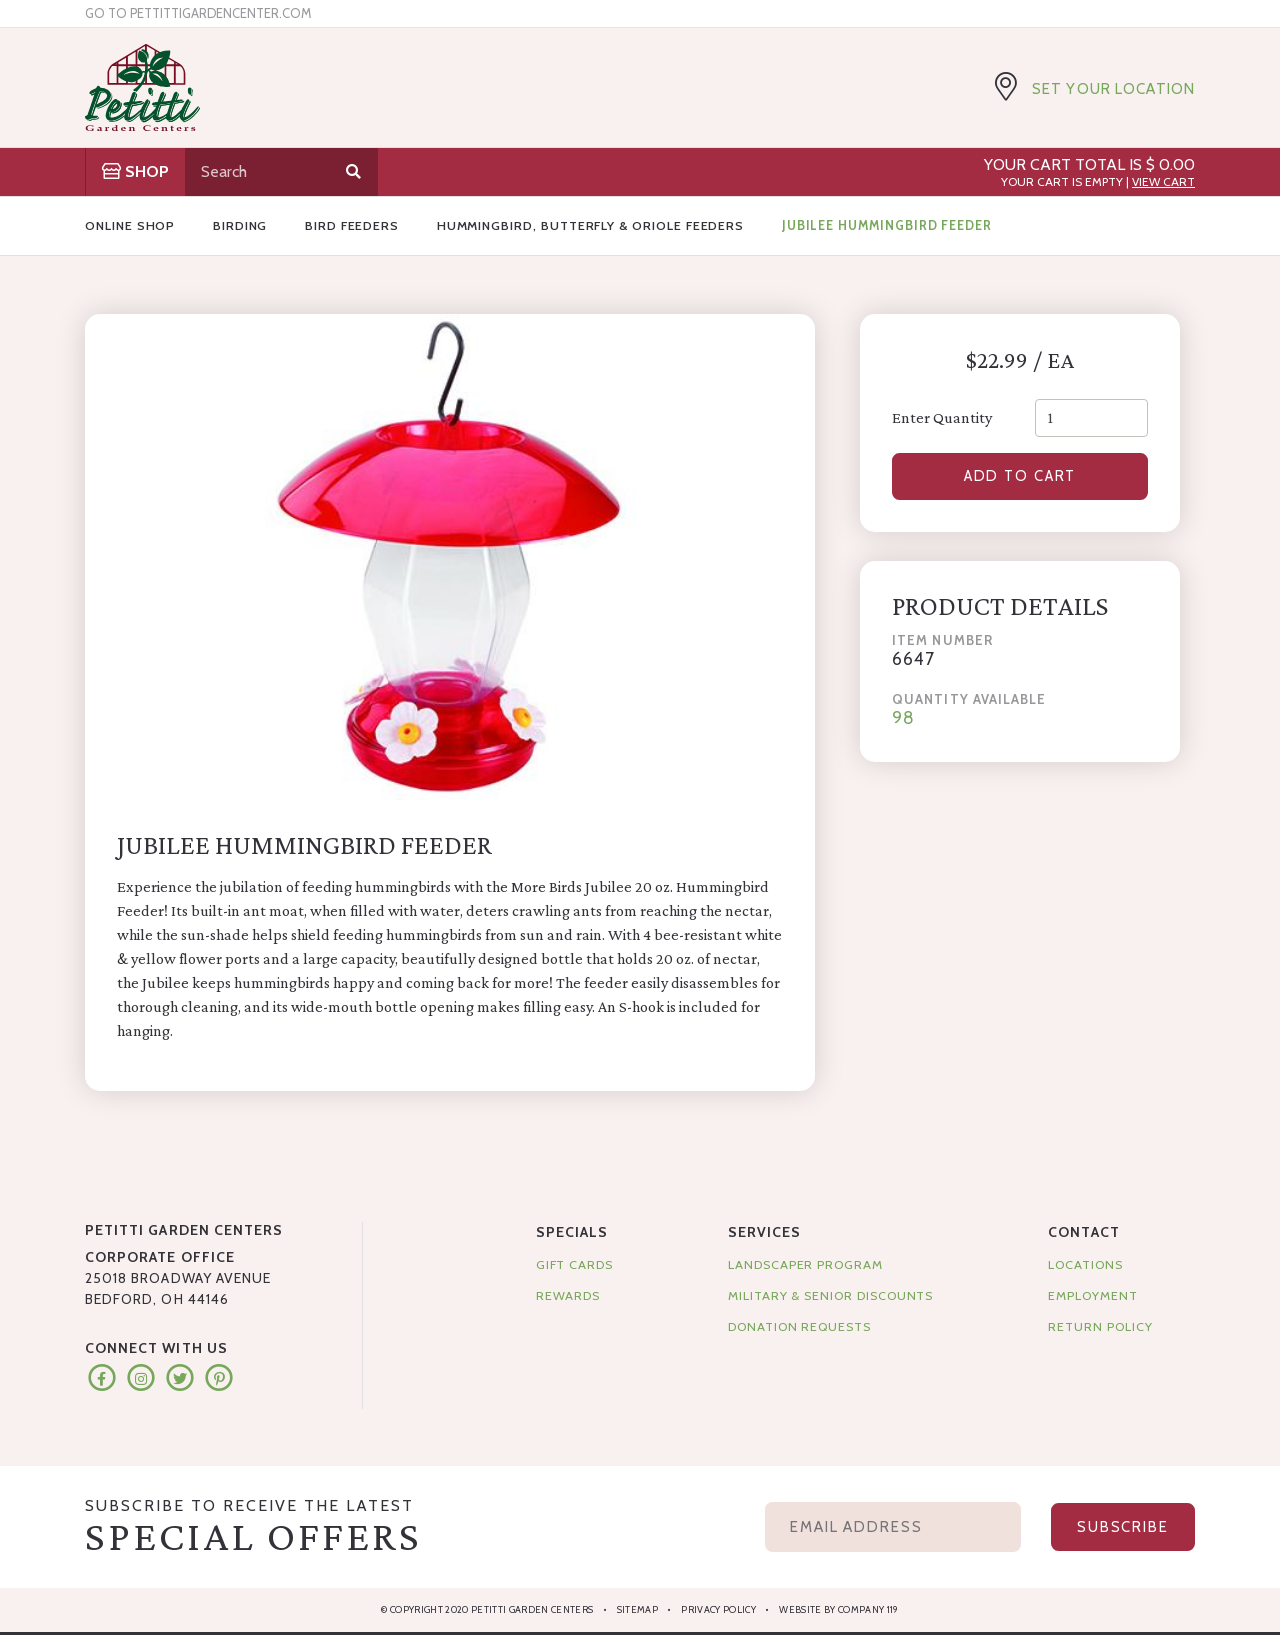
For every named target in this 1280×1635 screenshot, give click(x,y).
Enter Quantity (942, 417)
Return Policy (1100, 1326)
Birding (240, 225)
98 (903, 718)
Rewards (568, 1295)
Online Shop (130, 225)
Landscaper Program (805, 1264)
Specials (572, 1232)
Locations (1085, 1264)
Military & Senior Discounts (830, 1295)
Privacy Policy (718, 1609)
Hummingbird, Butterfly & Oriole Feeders (591, 225)
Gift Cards (574, 1264)
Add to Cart (1019, 477)
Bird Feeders (352, 225)
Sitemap (637, 1609)
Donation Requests (799, 1326)
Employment (1092, 1295)
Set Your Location (1113, 89)
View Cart (1163, 181)
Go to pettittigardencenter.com (198, 13)
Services (764, 1232)
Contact (1083, 1232)
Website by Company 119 (838, 1609)
